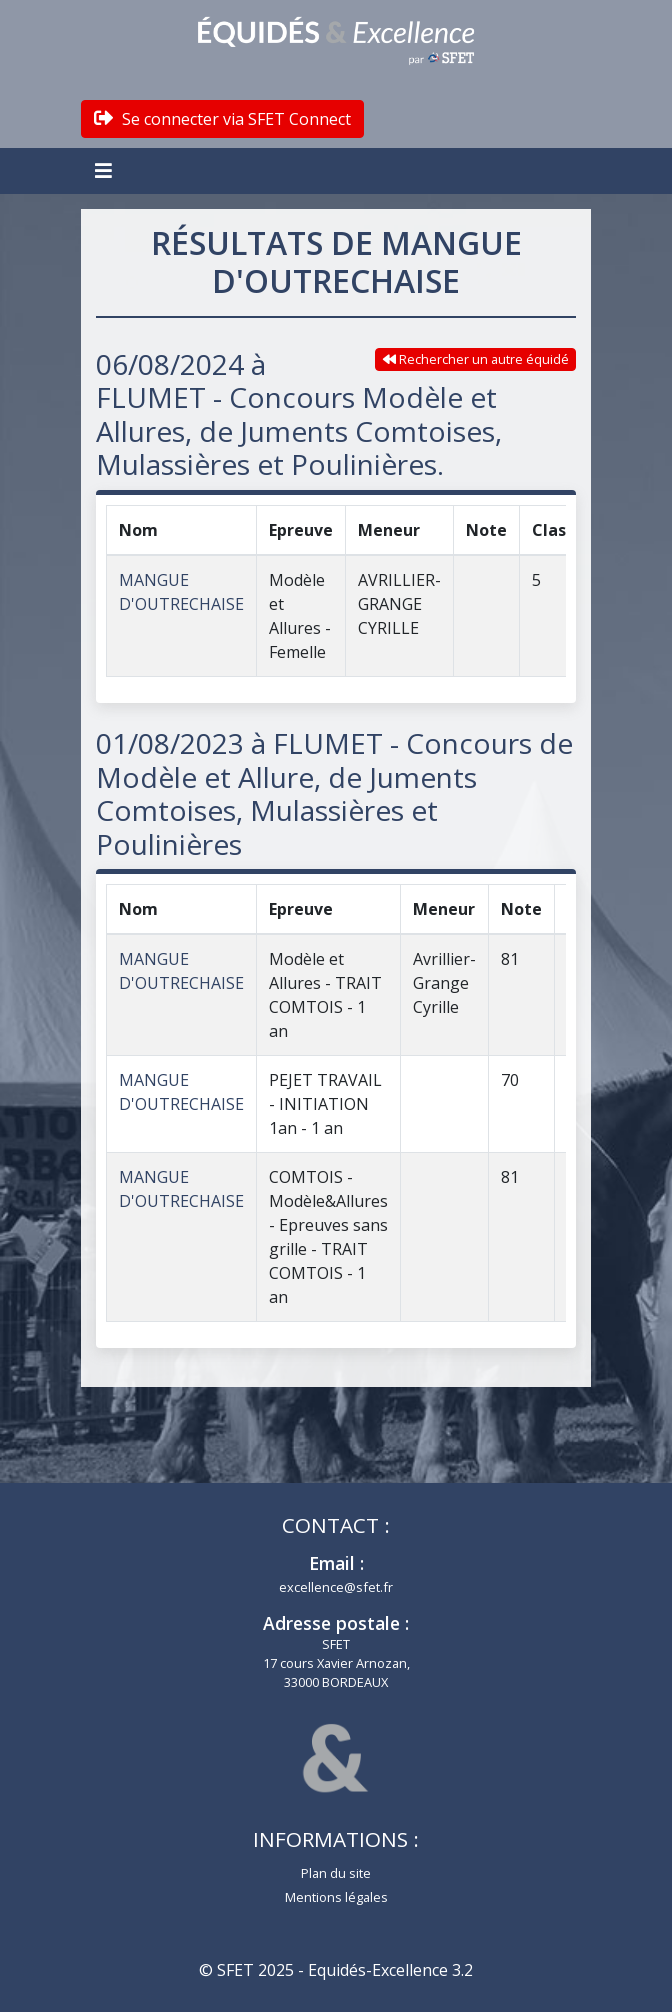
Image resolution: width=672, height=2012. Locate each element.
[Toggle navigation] (106, 171)
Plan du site (336, 1873)
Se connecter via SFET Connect (222, 119)
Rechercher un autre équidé (476, 359)
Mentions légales (336, 1897)
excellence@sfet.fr (336, 1587)
